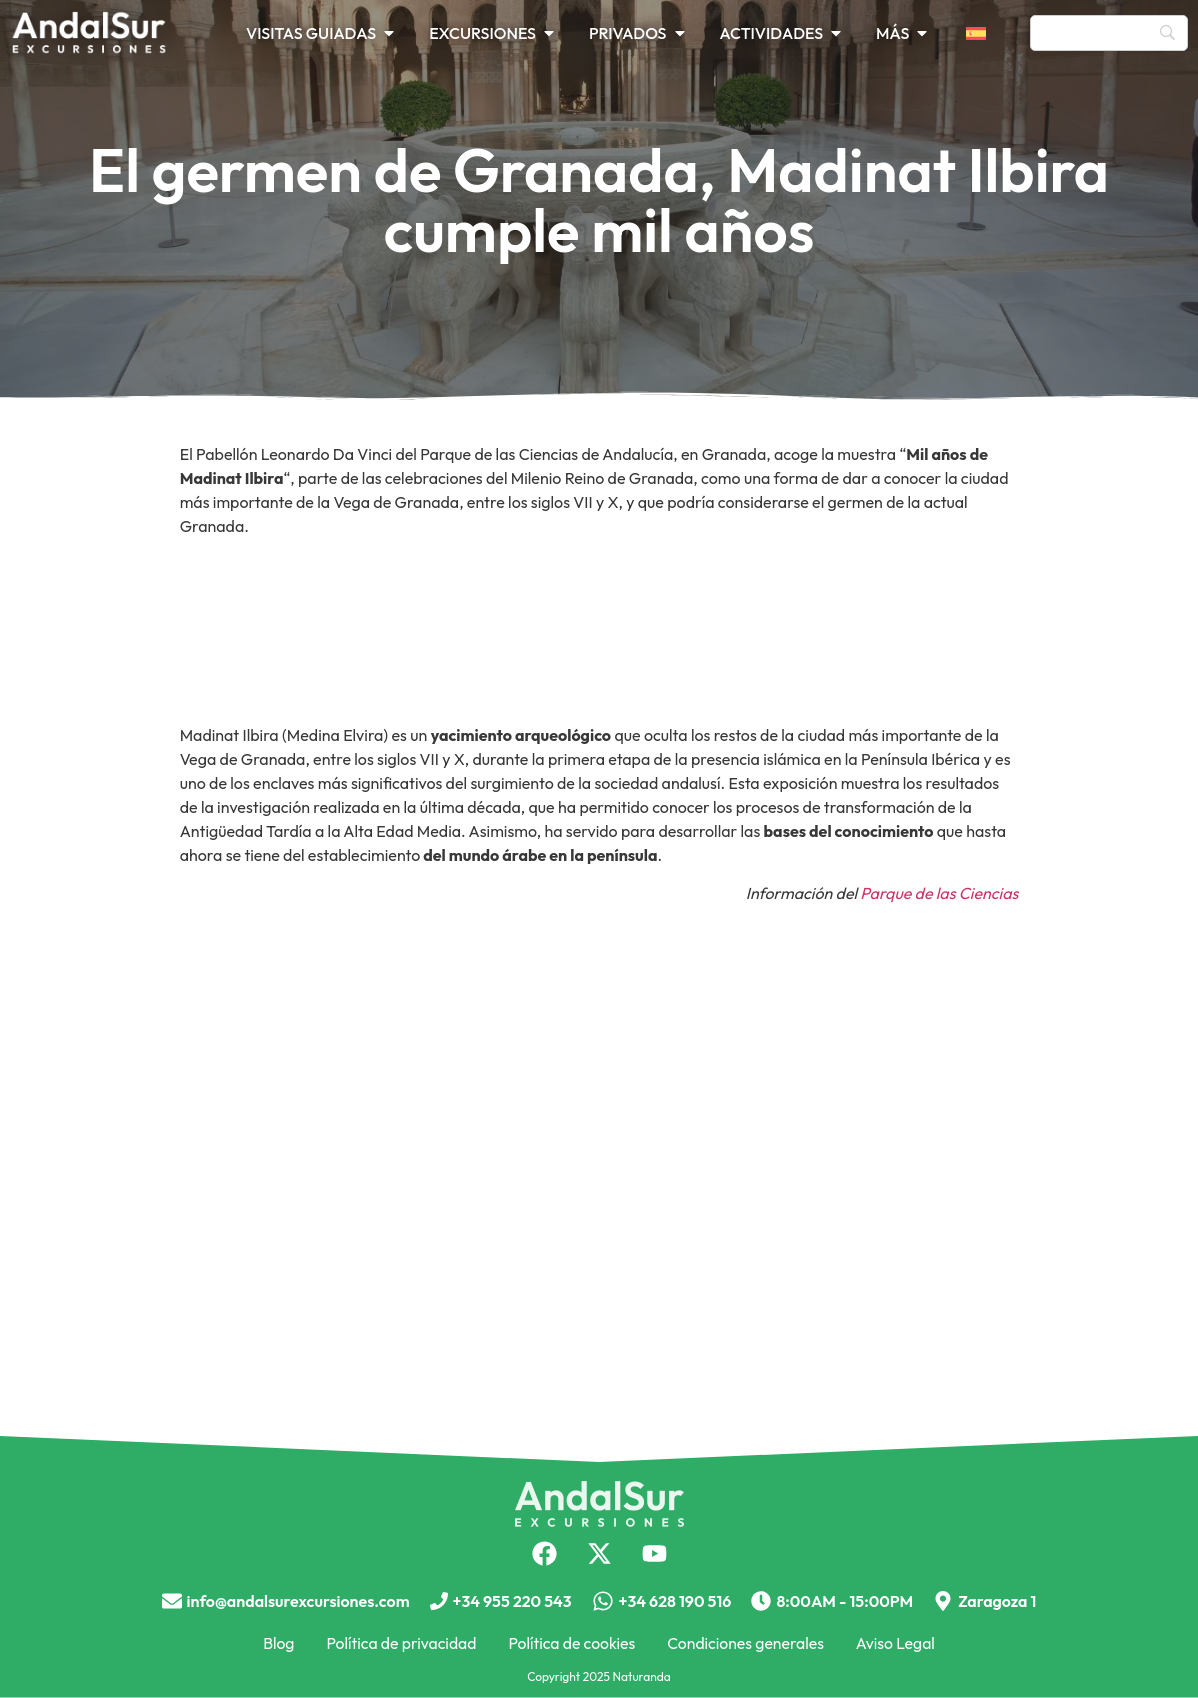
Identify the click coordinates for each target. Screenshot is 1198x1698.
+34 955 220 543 (512, 1601)
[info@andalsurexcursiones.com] (172, 1601)
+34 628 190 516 (675, 1601)
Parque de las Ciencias (939, 893)
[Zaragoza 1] (943, 1601)
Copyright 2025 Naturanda (599, 1676)
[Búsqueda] (1109, 33)
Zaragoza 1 (997, 1601)
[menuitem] (988, 33)
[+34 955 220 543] (439, 1601)
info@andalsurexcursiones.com (298, 1601)
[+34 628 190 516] (603, 1601)
